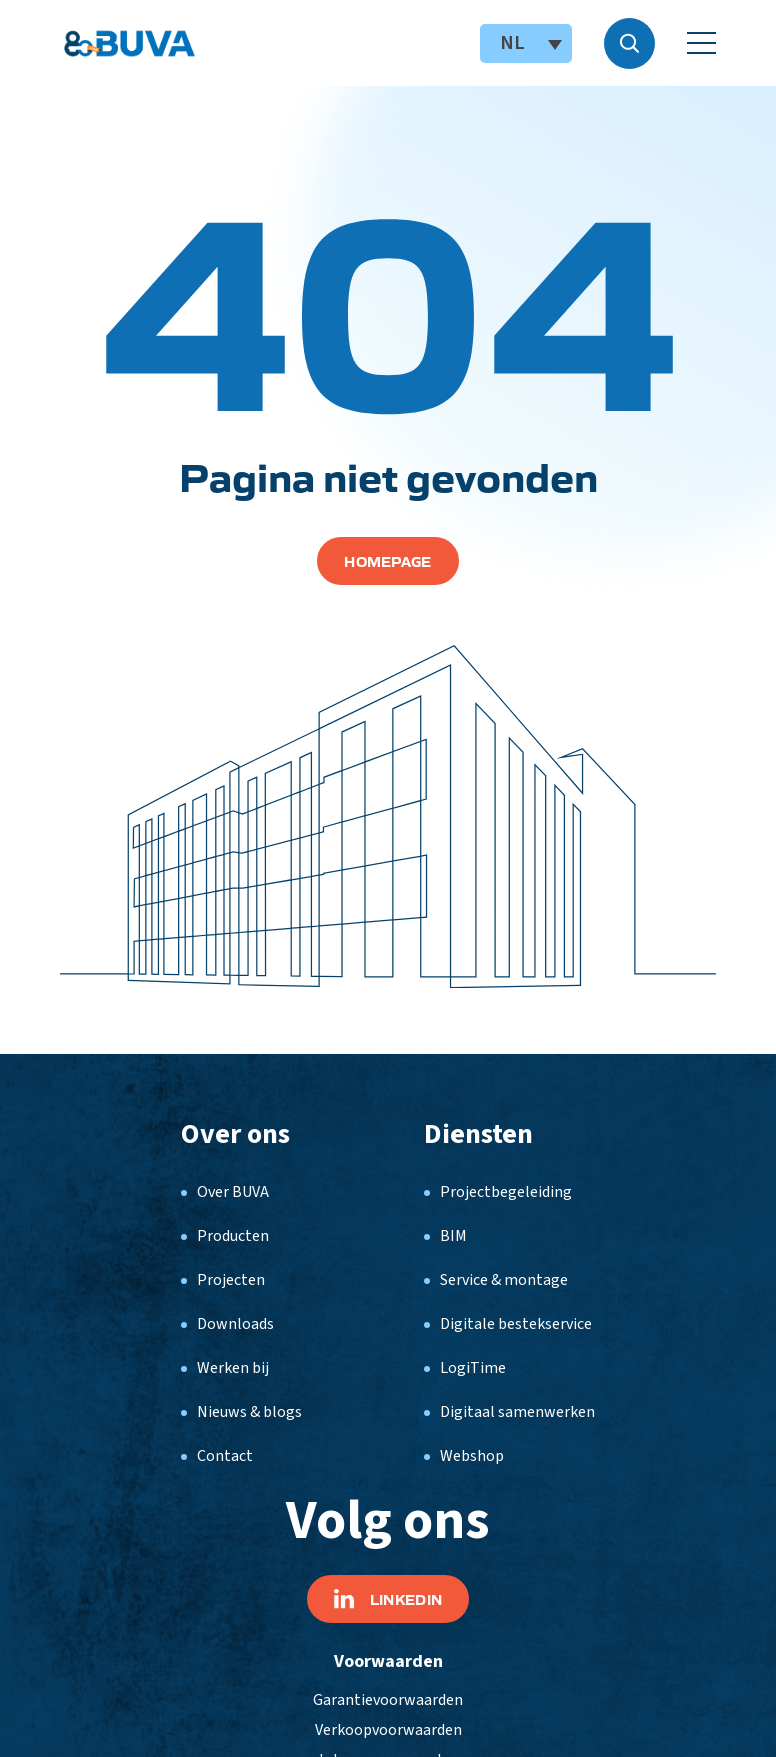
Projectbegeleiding (506, 1192)
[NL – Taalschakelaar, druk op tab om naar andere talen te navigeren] (526, 43)
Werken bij (233, 1368)
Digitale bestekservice (516, 1324)
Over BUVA (233, 1192)
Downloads (235, 1324)
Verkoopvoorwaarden (388, 1730)
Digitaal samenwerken (517, 1412)
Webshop (472, 1456)
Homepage (387, 561)
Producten (233, 1236)
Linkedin (388, 1599)
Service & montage (504, 1280)
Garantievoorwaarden (388, 1700)
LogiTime (473, 1368)
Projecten (231, 1280)
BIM (453, 1236)
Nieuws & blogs (249, 1412)
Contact (225, 1456)
